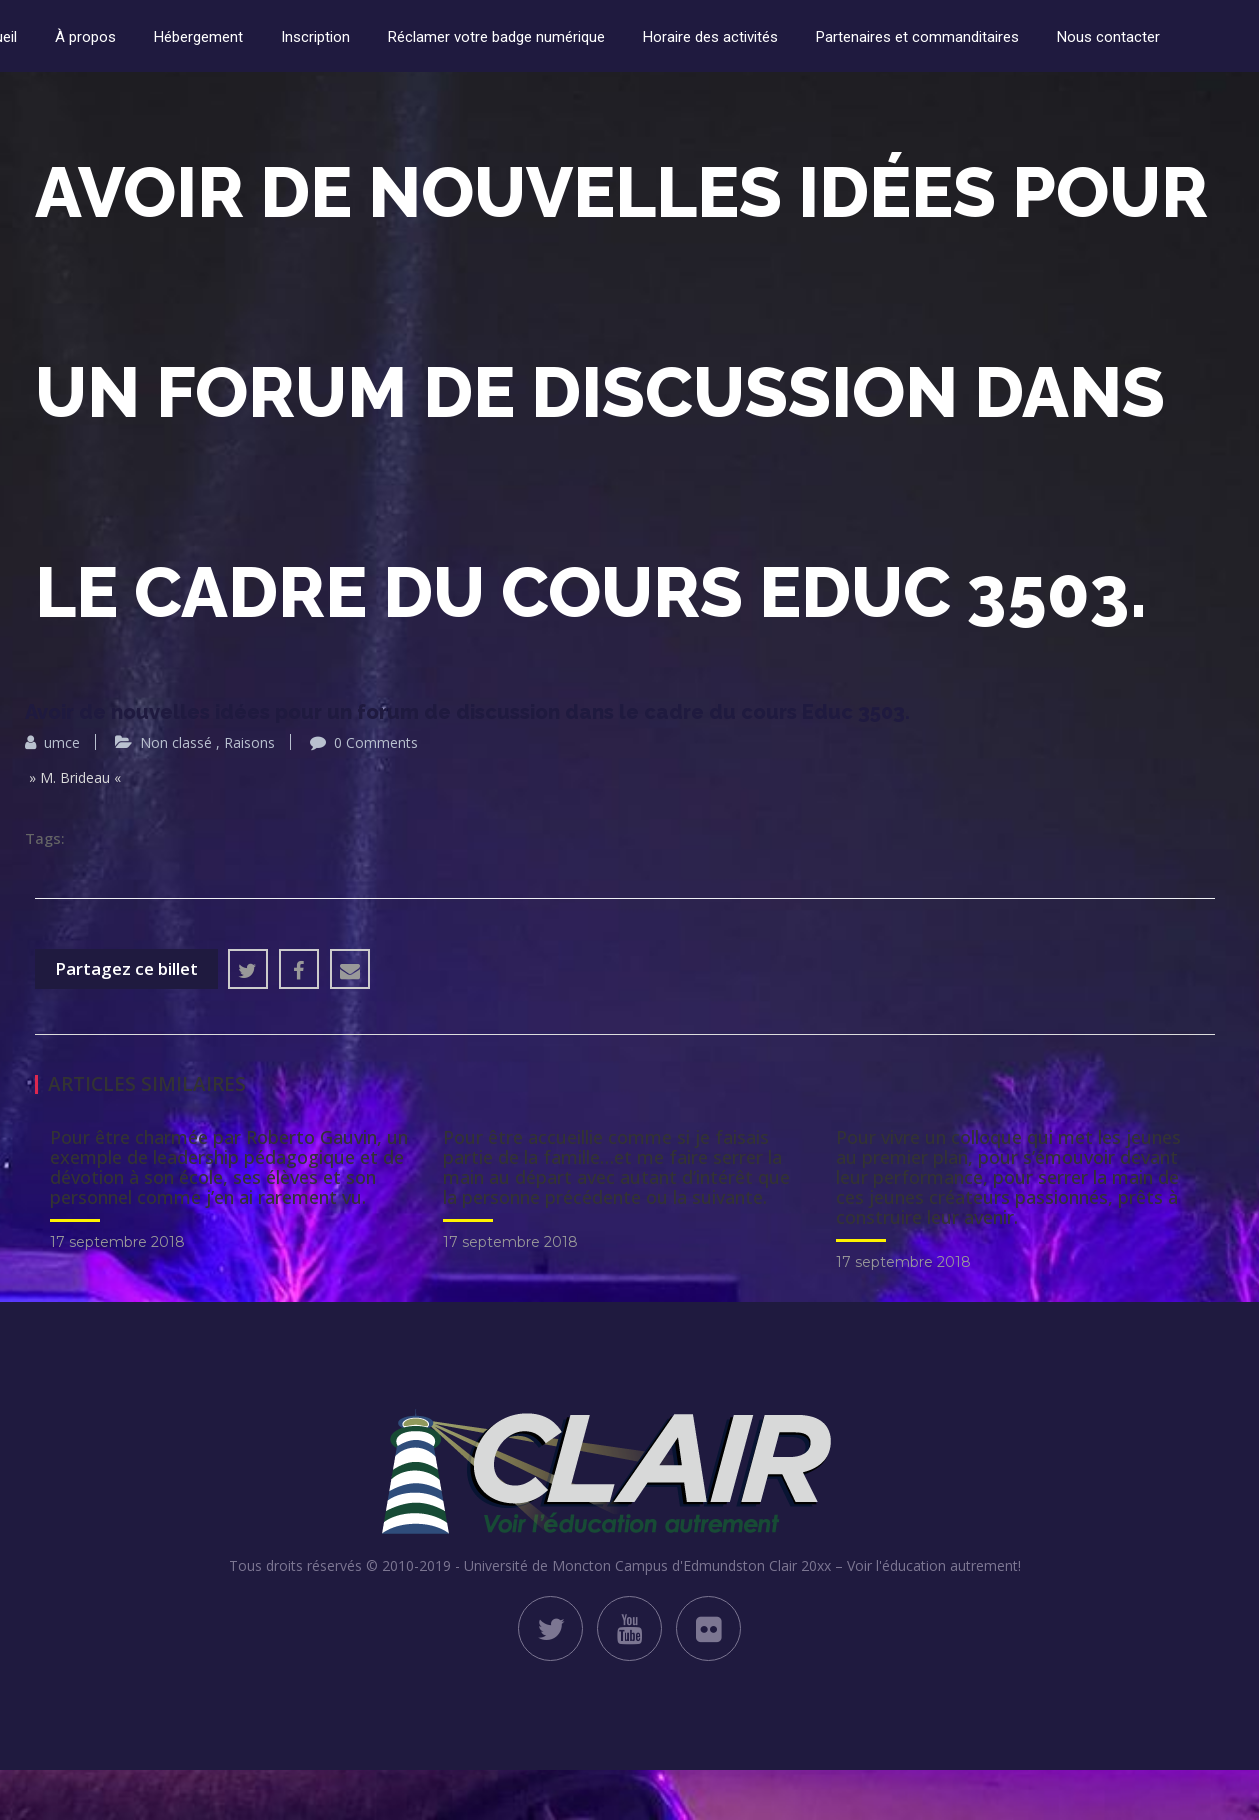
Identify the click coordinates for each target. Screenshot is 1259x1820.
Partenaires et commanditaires (917, 37)
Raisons (249, 742)
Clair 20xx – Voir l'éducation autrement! (895, 1565)
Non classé (176, 742)
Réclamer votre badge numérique (496, 37)
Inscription (315, 37)
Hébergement (198, 37)
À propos (85, 37)
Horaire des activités (710, 37)
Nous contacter (1108, 37)
